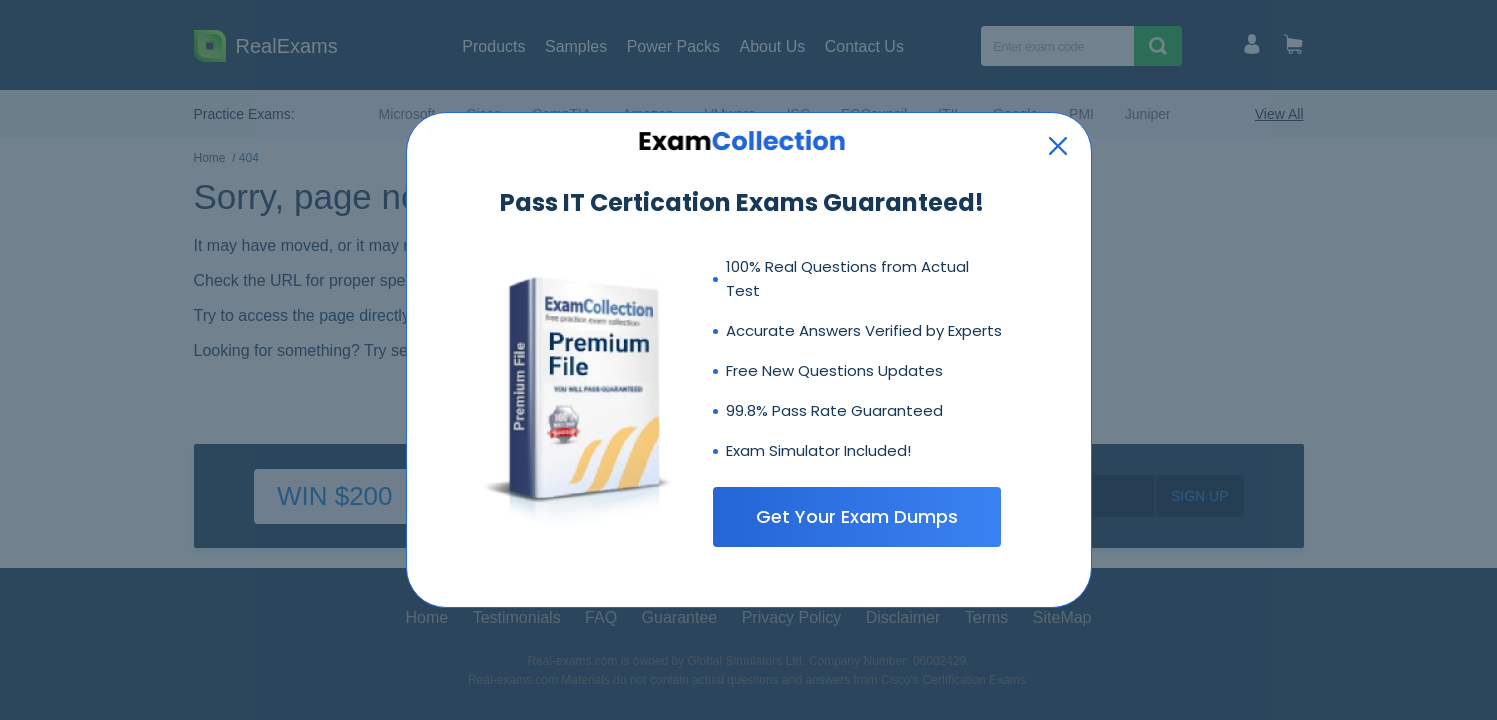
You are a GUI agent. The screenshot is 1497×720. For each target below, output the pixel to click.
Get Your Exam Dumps (857, 516)
